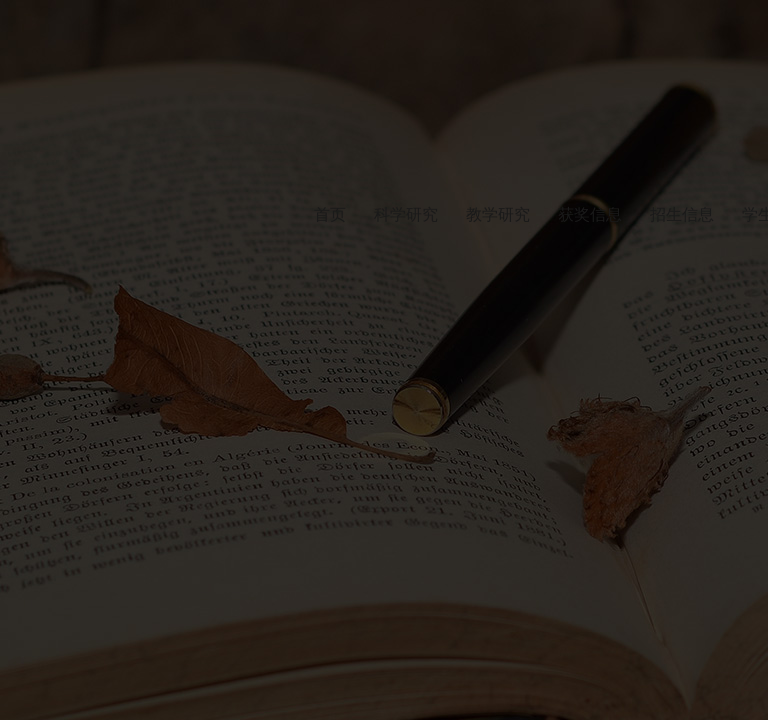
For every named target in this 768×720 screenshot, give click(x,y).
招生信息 (682, 214)
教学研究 (498, 214)
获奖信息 (590, 214)
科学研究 (406, 214)
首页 (330, 214)
